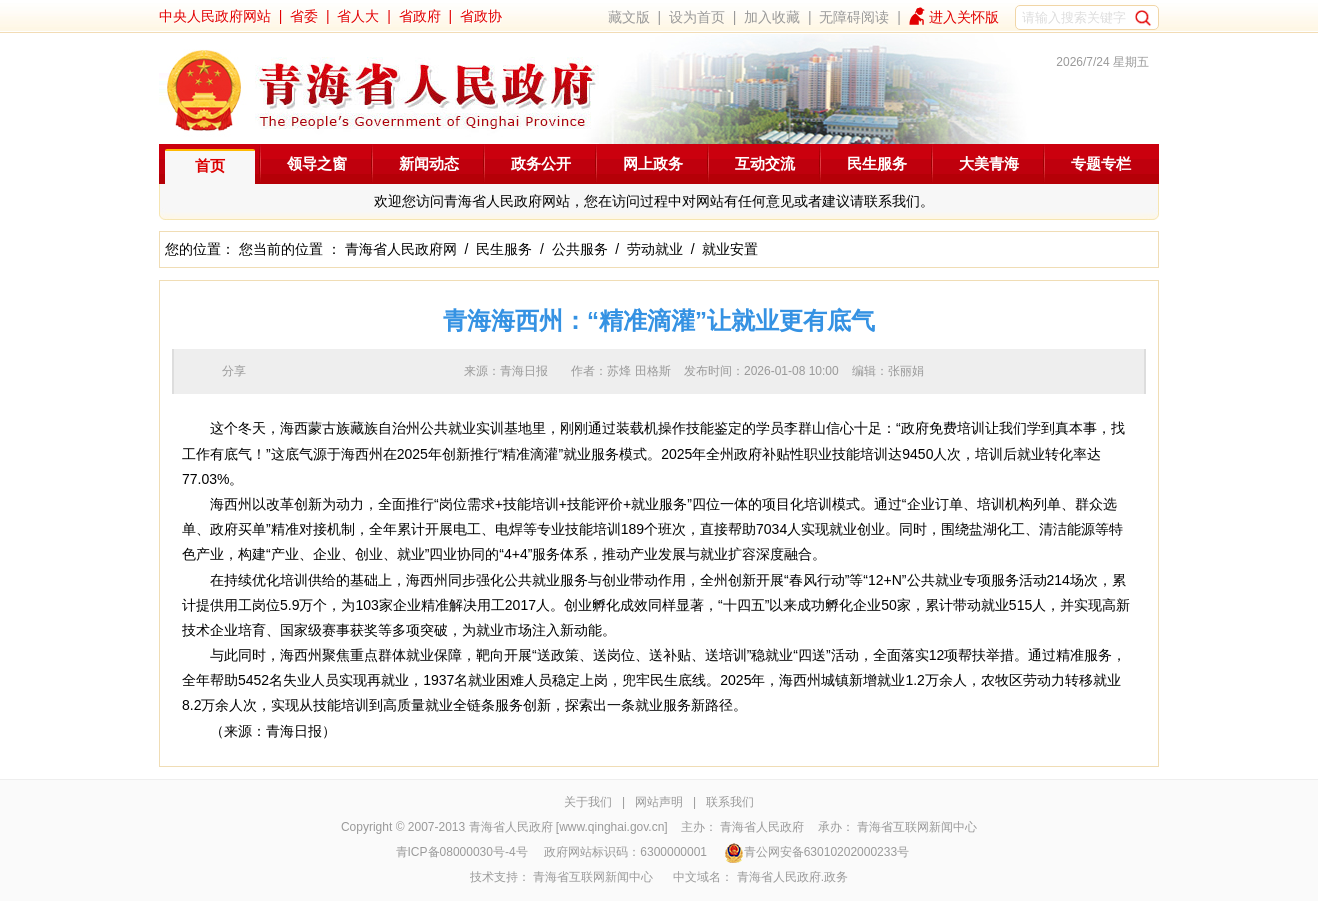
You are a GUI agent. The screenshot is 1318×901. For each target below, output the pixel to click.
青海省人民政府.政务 (792, 877)
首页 (210, 165)
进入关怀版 (964, 17)
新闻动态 (429, 163)
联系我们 (730, 802)
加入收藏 (772, 17)
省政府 (420, 16)
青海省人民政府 (762, 827)
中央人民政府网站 (215, 16)
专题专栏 (1101, 163)
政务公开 (541, 163)
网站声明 (659, 802)
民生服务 (877, 163)
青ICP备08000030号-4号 (462, 852)
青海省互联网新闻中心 (917, 827)
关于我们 (588, 802)
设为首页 (697, 17)
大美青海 (989, 163)
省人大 (358, 16)
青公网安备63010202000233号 (816, 852)
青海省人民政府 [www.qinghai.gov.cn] (568, 827)
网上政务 (653, 163)
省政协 (481, 16)
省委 (304, 16)
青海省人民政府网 (401, 249)
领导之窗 (317, 163)
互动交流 (765, 163)
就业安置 (730, 249)
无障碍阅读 (854, 17)
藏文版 (629, 17)
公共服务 (580, 249)
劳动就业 (655, 249)
